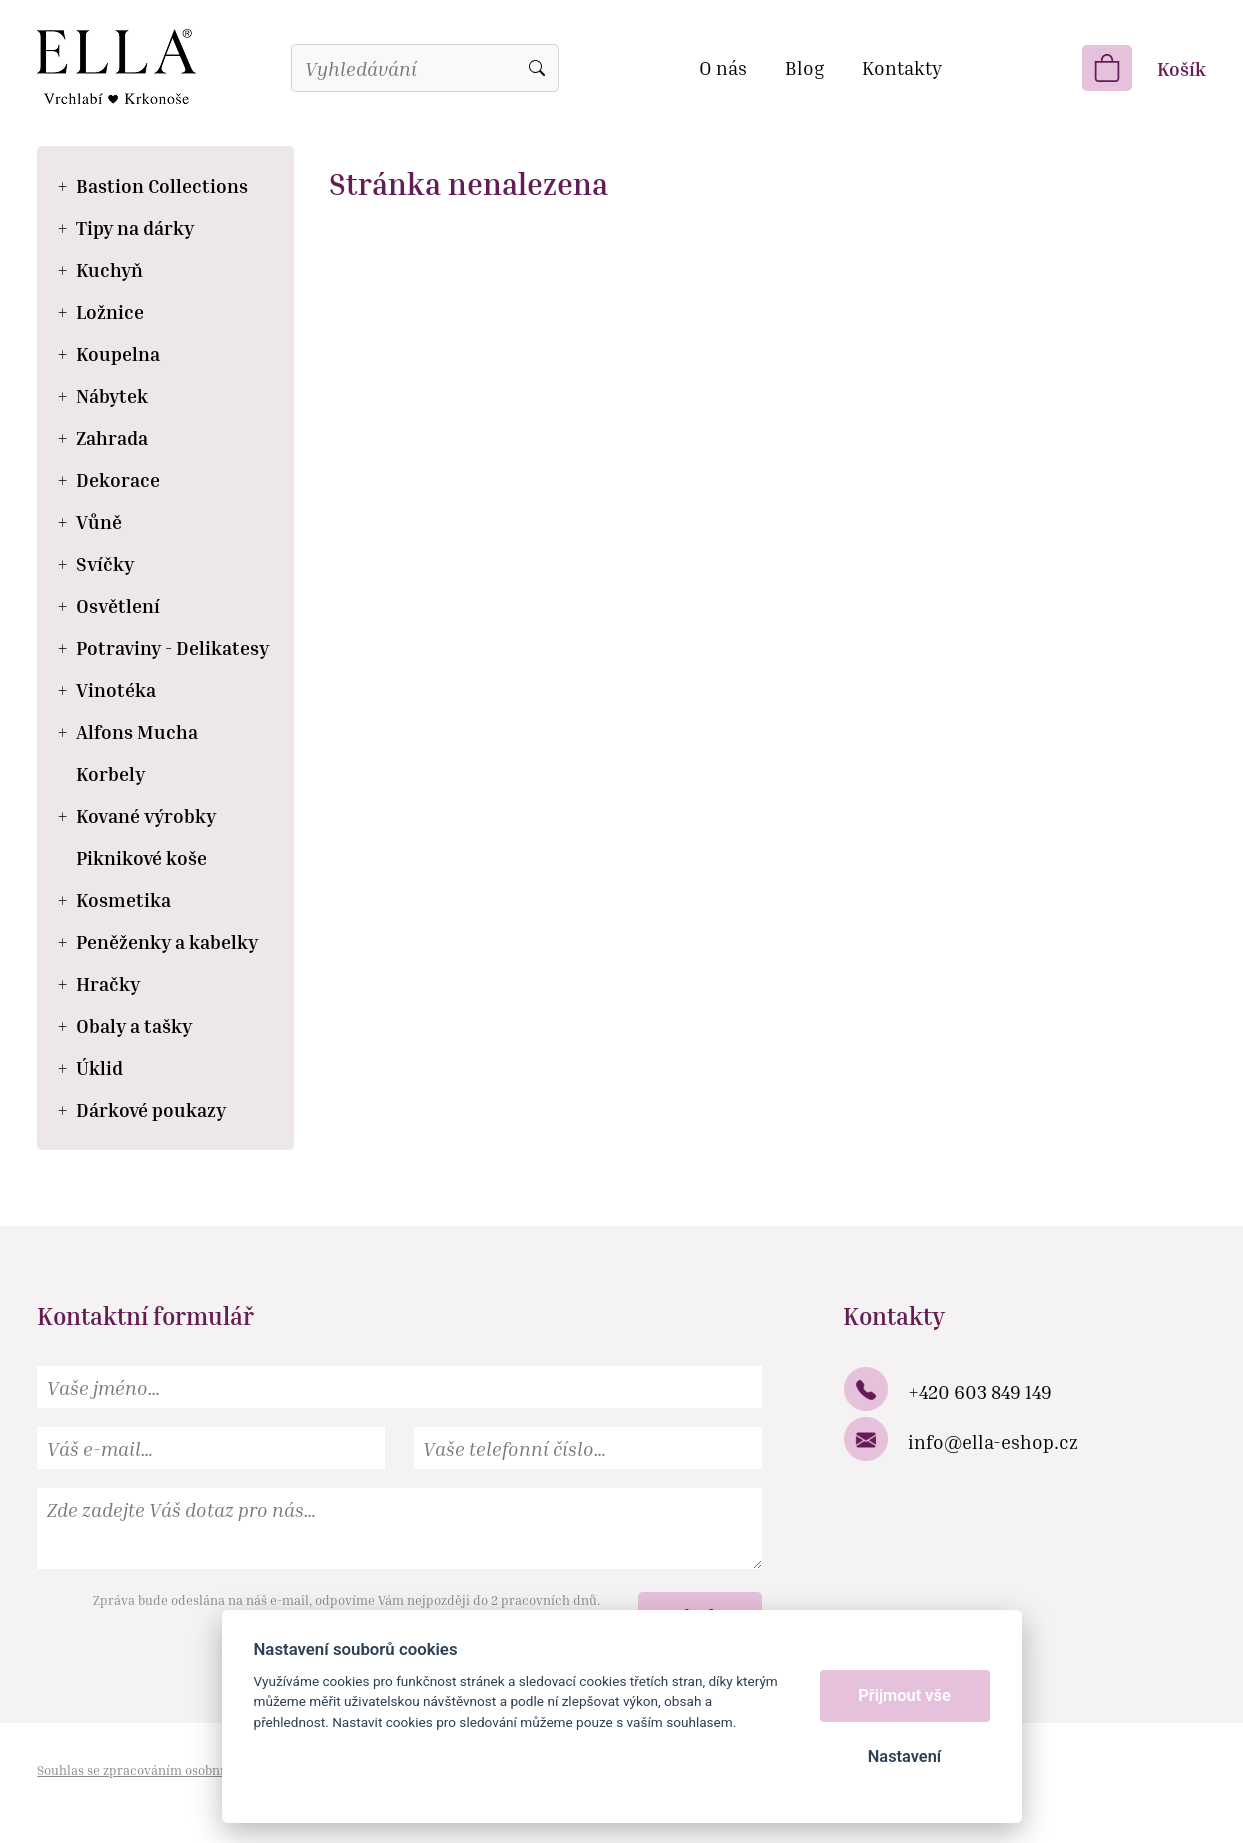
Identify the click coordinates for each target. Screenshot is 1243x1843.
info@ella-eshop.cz (993, 1441)
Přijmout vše (904, 1695)
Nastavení (904, 1756)
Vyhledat (537, 68)
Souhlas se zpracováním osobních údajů (157, 1770)
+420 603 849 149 (980, 1391)
